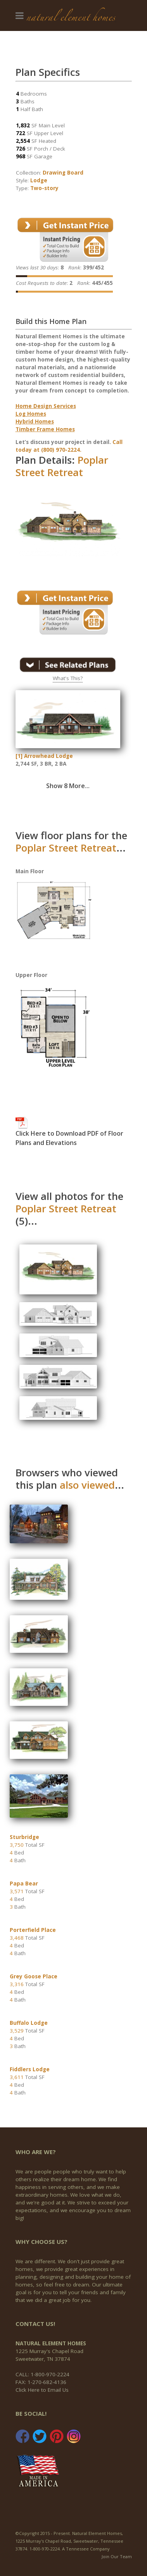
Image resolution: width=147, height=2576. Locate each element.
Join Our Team (117, 2556)
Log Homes (31, 413)
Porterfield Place (33, 1929)
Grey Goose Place (33, 1976)
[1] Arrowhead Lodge (44, 755)
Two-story (44, 188)
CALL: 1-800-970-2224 (42, 2374)
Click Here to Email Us (42, 2389)
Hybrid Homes (35, 421)
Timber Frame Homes (45, 429)
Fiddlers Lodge (30, 2069)
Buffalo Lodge (29, 2022)
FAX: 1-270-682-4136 (41, 2382)
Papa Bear (24, 1883)
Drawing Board (63, 172)
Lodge (38, 180)
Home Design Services (46, 406)
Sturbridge (24, 1837)
